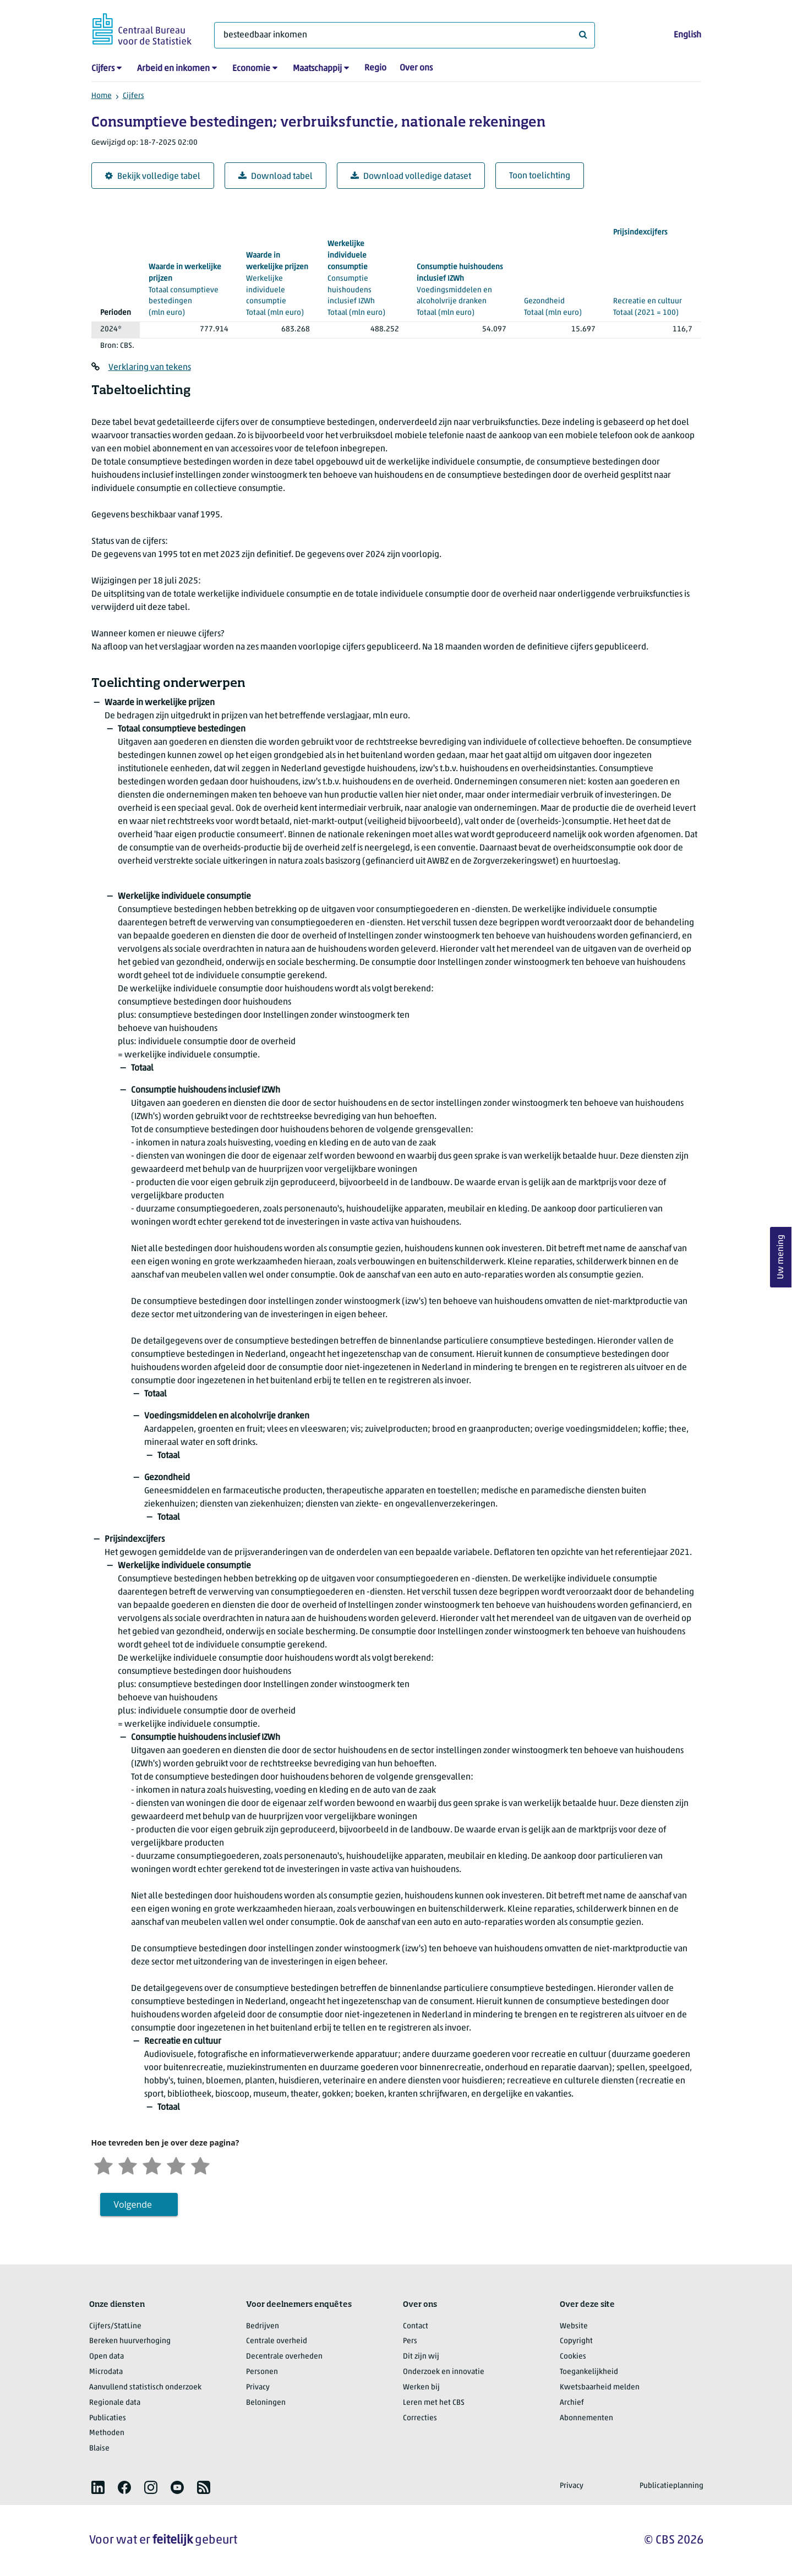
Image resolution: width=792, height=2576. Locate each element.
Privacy (258, 2387)
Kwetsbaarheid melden (600, 2387)
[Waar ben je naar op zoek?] (404, 35)
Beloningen (266, 2402)
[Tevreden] (176, 2164)
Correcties (420, 2418)
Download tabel (275, 176)
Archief (572, 2402)
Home (101, 96)
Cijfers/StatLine (115, 2326)
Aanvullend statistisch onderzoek (145, 2387)
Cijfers (102, 68)
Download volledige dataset (411, 176)
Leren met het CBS (434, 2402)
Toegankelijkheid (589, 2372)
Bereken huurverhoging (130, 2341)
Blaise (99, 2448)
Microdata (106, 2372)
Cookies (573, 2356)
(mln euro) (188, 289)
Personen (262, 2372)
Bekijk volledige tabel (152, 176)
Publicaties (107, 2418)
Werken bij (421, 2387)
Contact (415, 2326)
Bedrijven (262, 2326)
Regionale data (114, 2402)
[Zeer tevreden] (200, 2164)
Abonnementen (586, 2418)
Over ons (416, 68)
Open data (106, 2356)
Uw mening (781, 1257)
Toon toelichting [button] (539, 176)
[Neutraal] (152, 2164)
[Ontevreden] (128, 2164)
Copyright (576, 2341)
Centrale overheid (276, 2341)
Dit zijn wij (421, 2356)
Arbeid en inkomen (173, 68)
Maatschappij (317, 68)
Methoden (106, 2433)
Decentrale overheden (284, 2356)
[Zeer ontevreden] (103, 2164)
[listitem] (98, 2487)
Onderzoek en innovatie (443, 2372)
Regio (375, 68)
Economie (251, 68)
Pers (410, 2341)
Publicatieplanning (671, 2486)
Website (574, 2326)
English (687, 35)
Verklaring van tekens (149, 367)
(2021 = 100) (652, 271)
